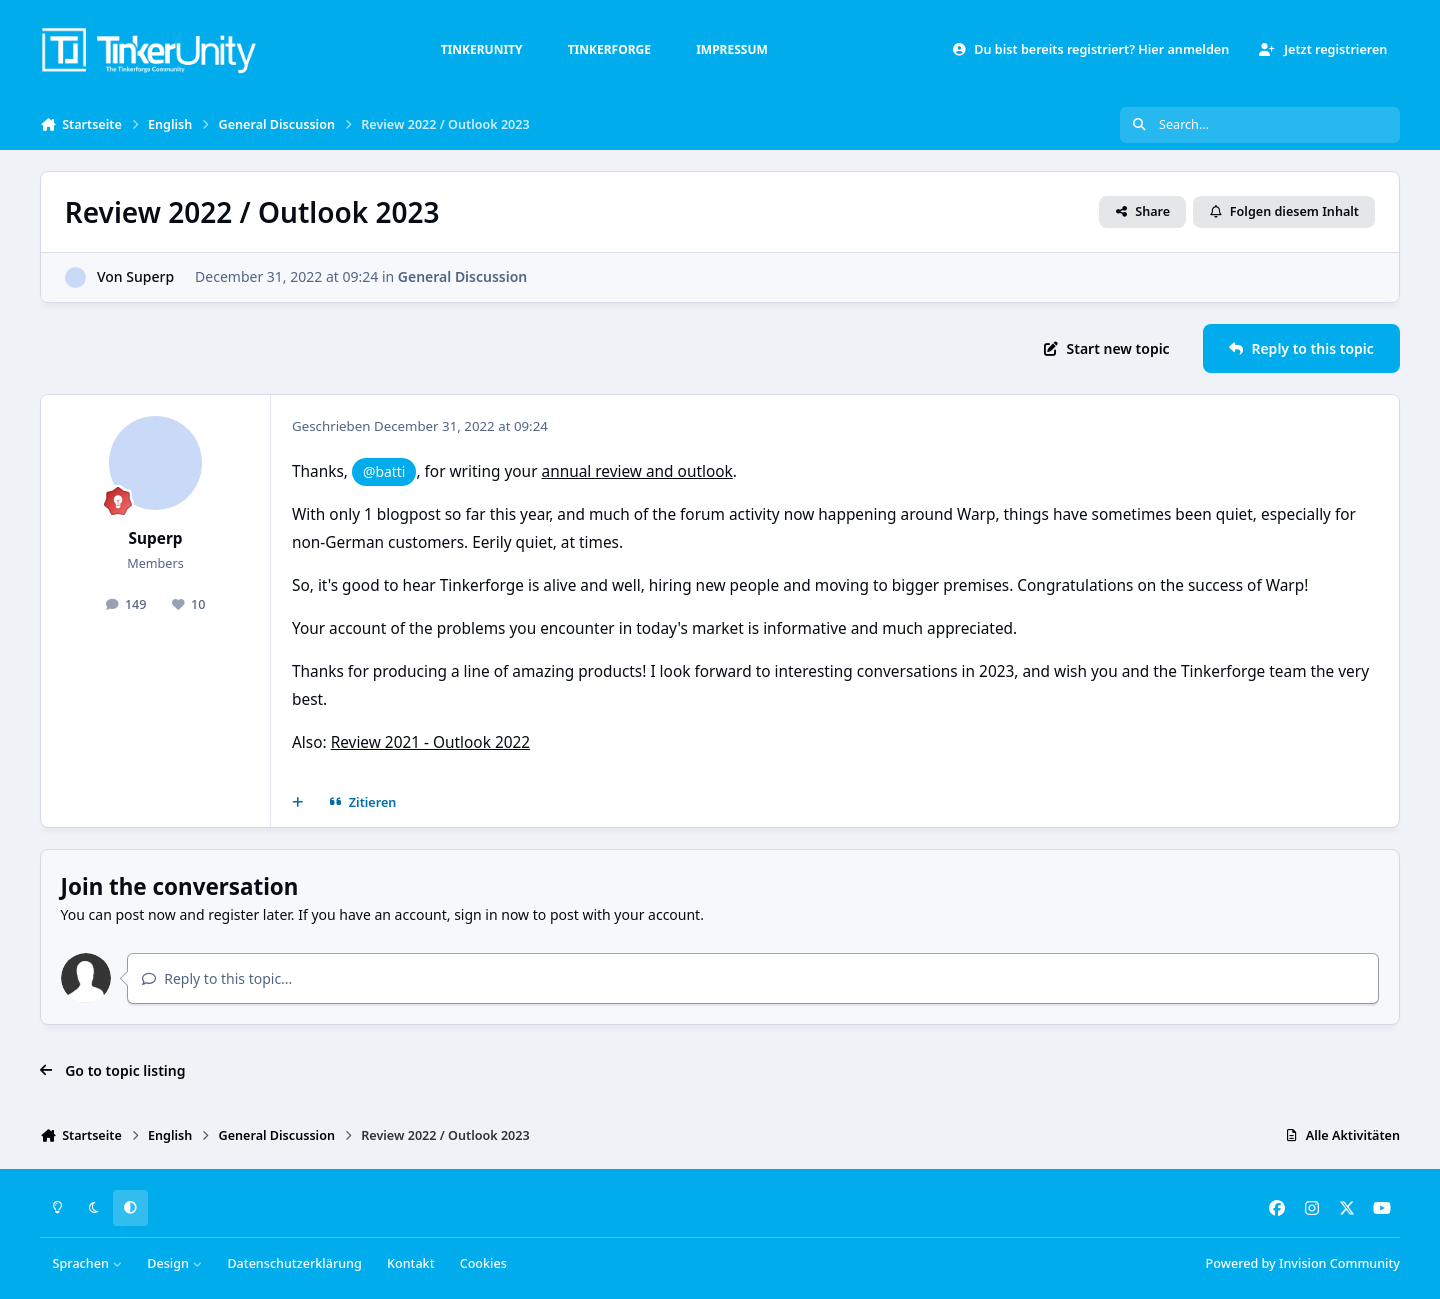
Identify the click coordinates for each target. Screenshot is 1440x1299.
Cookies (483, 1263)
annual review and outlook (637, 471)
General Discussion (462, 276)
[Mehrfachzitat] (298, 803)
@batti (384, 471)
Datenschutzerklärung (294, 1263)
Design (174, 1263)
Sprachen (88, 1263)
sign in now (491, 914)
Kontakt (410, 1263)
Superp (150, 276)
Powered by (1303, 1263)
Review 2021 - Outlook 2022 (431, 742)
